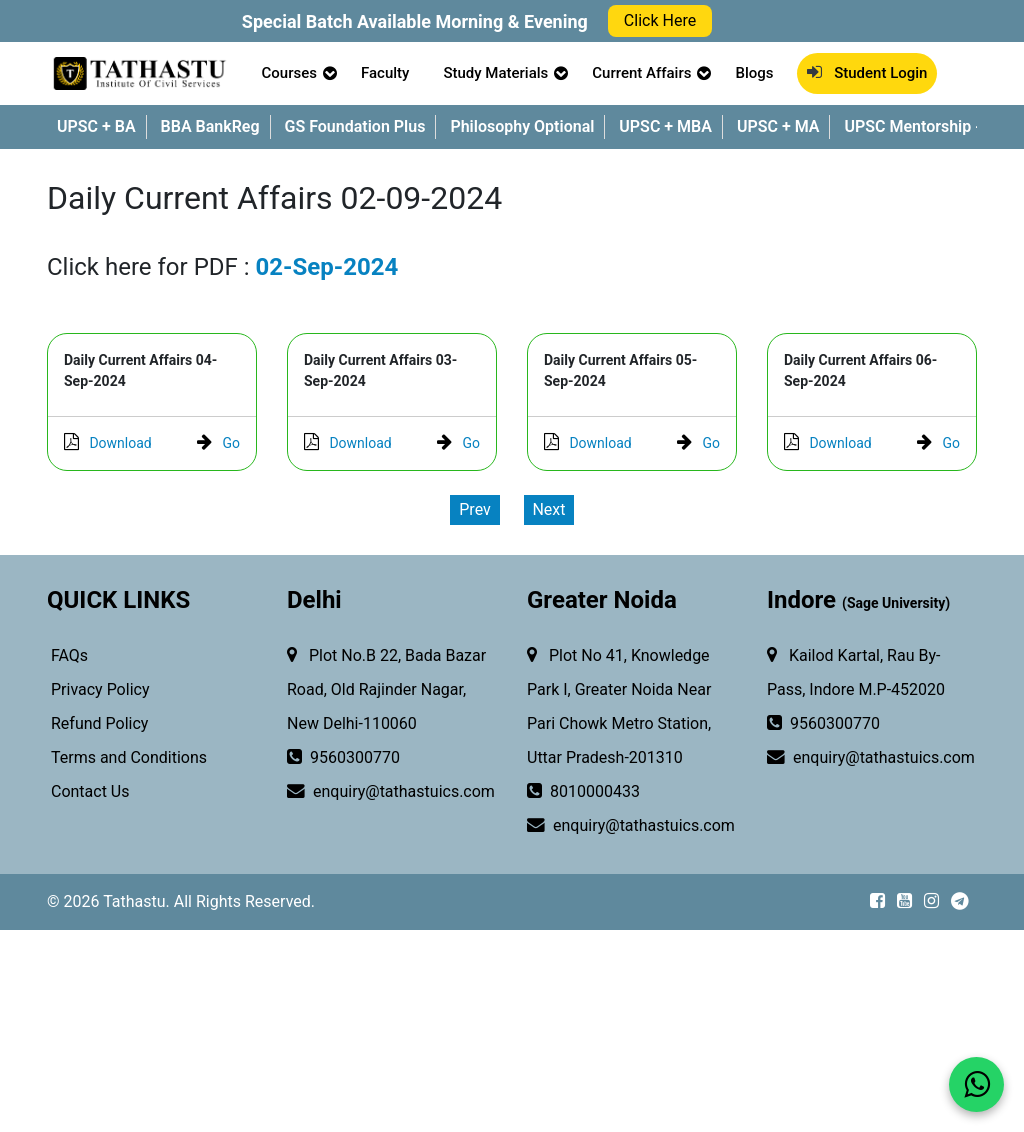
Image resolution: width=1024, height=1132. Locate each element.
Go (218, 443)
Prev (475, 509)
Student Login (867, 73)
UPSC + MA (778, 126)
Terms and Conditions (127, 757)
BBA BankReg (210, 126)
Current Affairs (641, 73)
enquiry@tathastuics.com (380, 792)
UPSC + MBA (665, 126)
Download (108, 443)
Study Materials (495, 73)
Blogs (754, 73)
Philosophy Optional (522, 126)
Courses (289, 73)
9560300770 (343, 758)
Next (548, 509)
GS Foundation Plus (355, 126)
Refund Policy (97, 723)
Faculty (385, 73)
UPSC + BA (96, 126)
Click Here (660, 20)
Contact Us (88, 791)
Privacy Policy (98, 689)
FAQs (67, 655)
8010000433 (583, 792)
